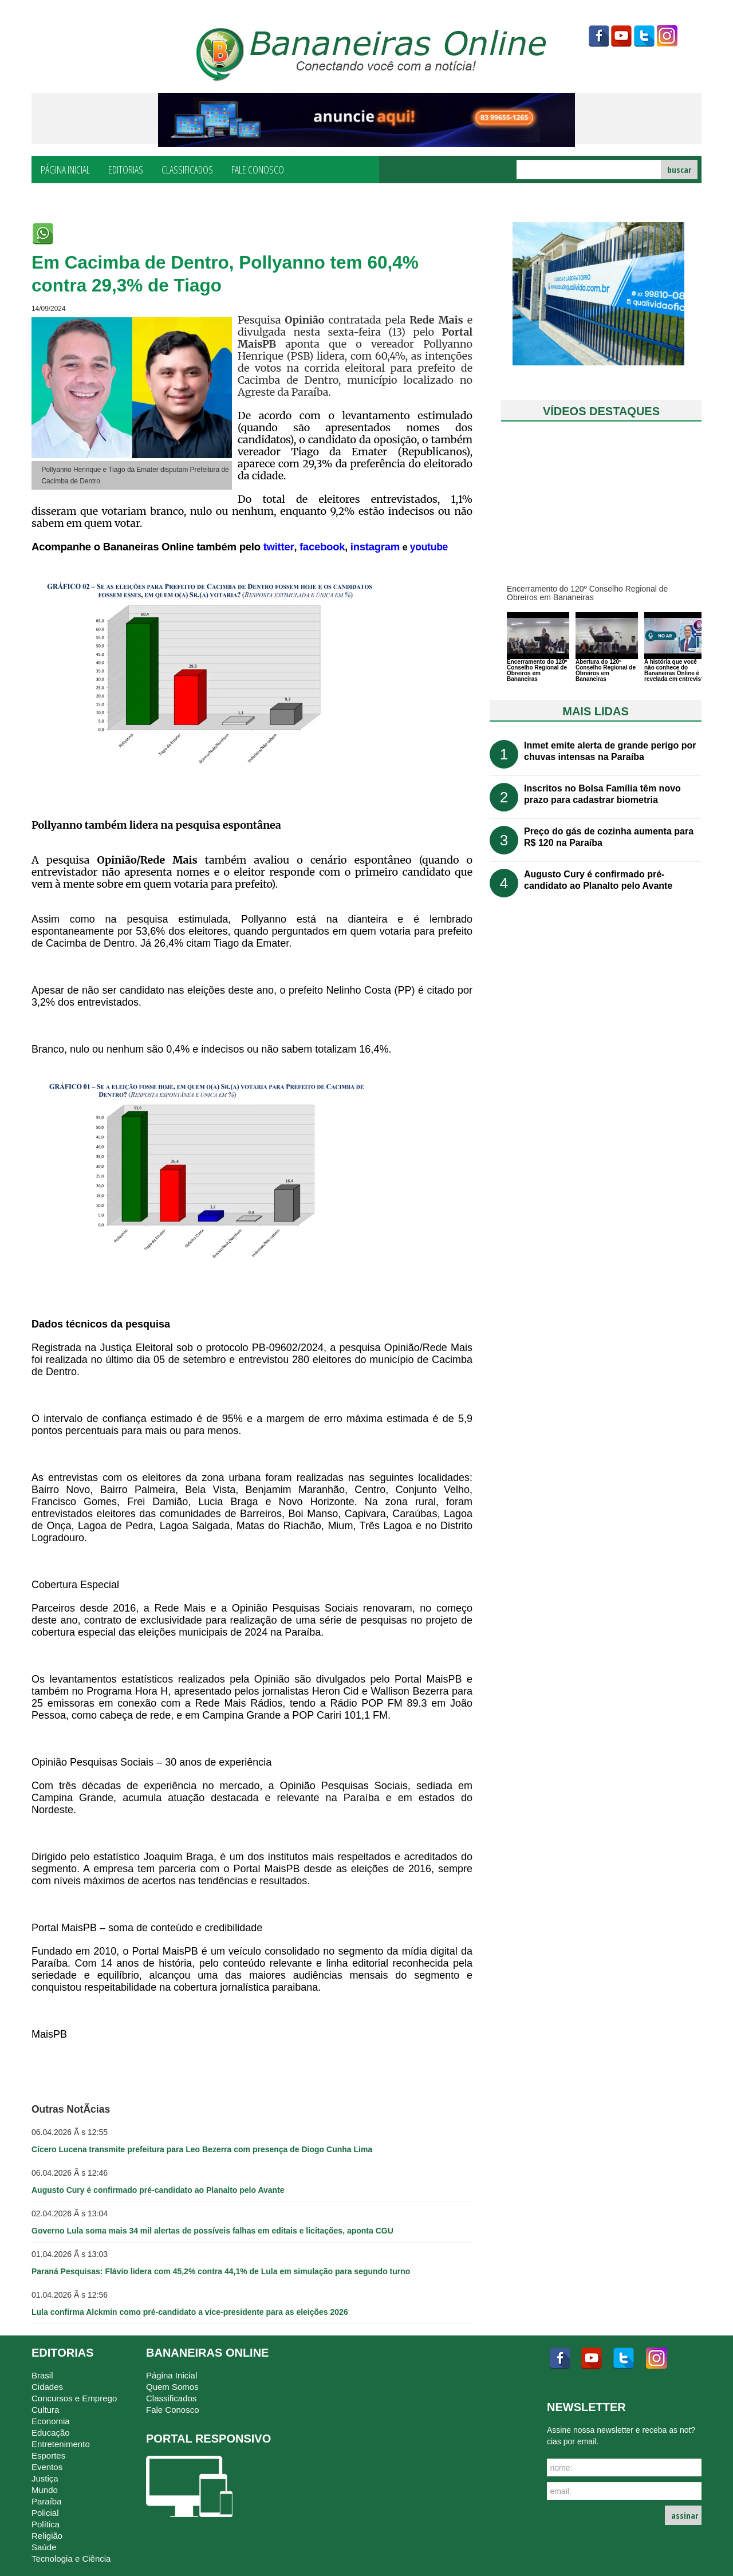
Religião (46, 2535)
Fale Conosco (257, 169)
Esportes (48, 2455)
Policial (45, 2513)
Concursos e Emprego (74, 2398)
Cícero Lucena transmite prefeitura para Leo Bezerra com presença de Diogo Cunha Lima (201, 2149)
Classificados (187, 169)
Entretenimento (60, 2444)
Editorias (125, 169)
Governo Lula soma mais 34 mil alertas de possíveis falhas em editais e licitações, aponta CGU (212, 2230)
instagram (667, 36)
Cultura (45, 2409)
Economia (50, 2421)
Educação (50, 2432)
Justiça (44, 2478)
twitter (644, 36)
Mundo (44, 2490)
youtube (621, 36)
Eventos (46, 2467)
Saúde (43, 2547)
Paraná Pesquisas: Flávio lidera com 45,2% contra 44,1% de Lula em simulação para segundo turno (220, 2271)
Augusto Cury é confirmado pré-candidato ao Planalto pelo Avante (158, 2190)
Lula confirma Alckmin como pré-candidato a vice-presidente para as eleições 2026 (189, 2312)
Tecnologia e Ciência (71, 2558)
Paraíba (46, 2501)
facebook (598, 36)
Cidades (47, 2387)
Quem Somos (172, 2387)
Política (45, 2524)
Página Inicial (65, 169)
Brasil (42, 2375)
